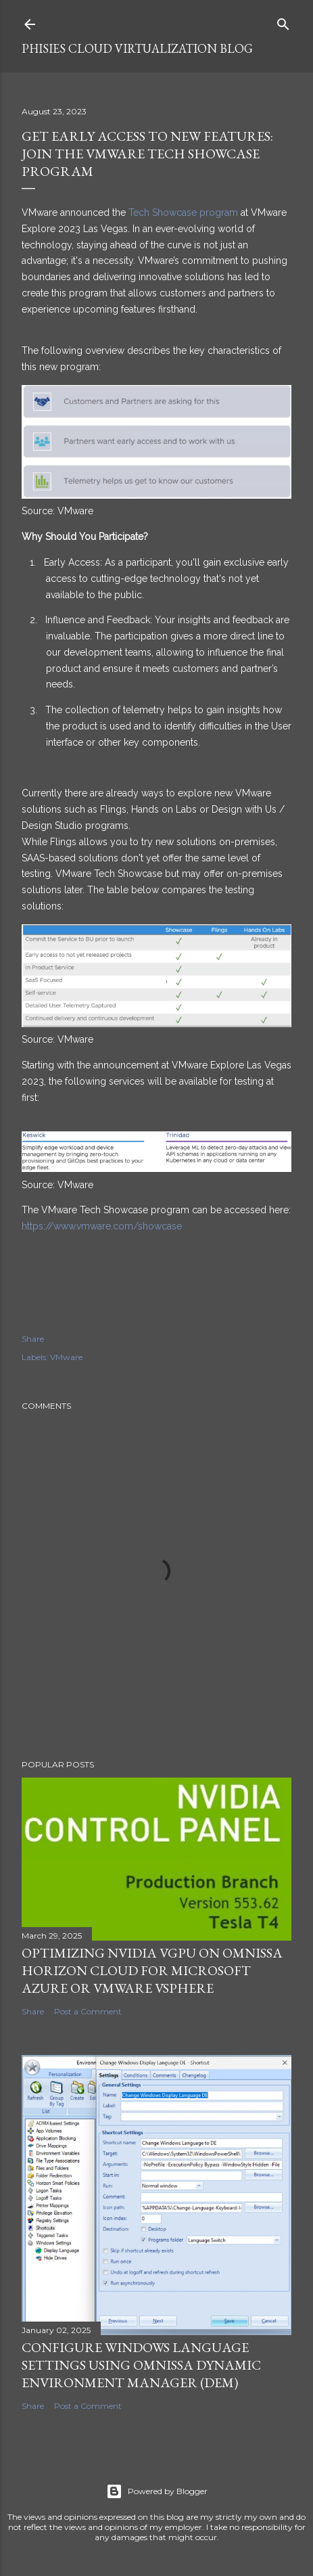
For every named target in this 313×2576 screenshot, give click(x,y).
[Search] (283, 21)
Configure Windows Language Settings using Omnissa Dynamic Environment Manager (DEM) (141, 2364)
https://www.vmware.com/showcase (102, 1226)
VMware (66, 1357)
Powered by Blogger (157, 2491)
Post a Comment (88, 2011)
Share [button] (33, 1339)
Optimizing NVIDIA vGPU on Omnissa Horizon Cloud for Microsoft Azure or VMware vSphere (152, 1970)
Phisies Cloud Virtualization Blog (137, 48)
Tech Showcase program (183, 212)
